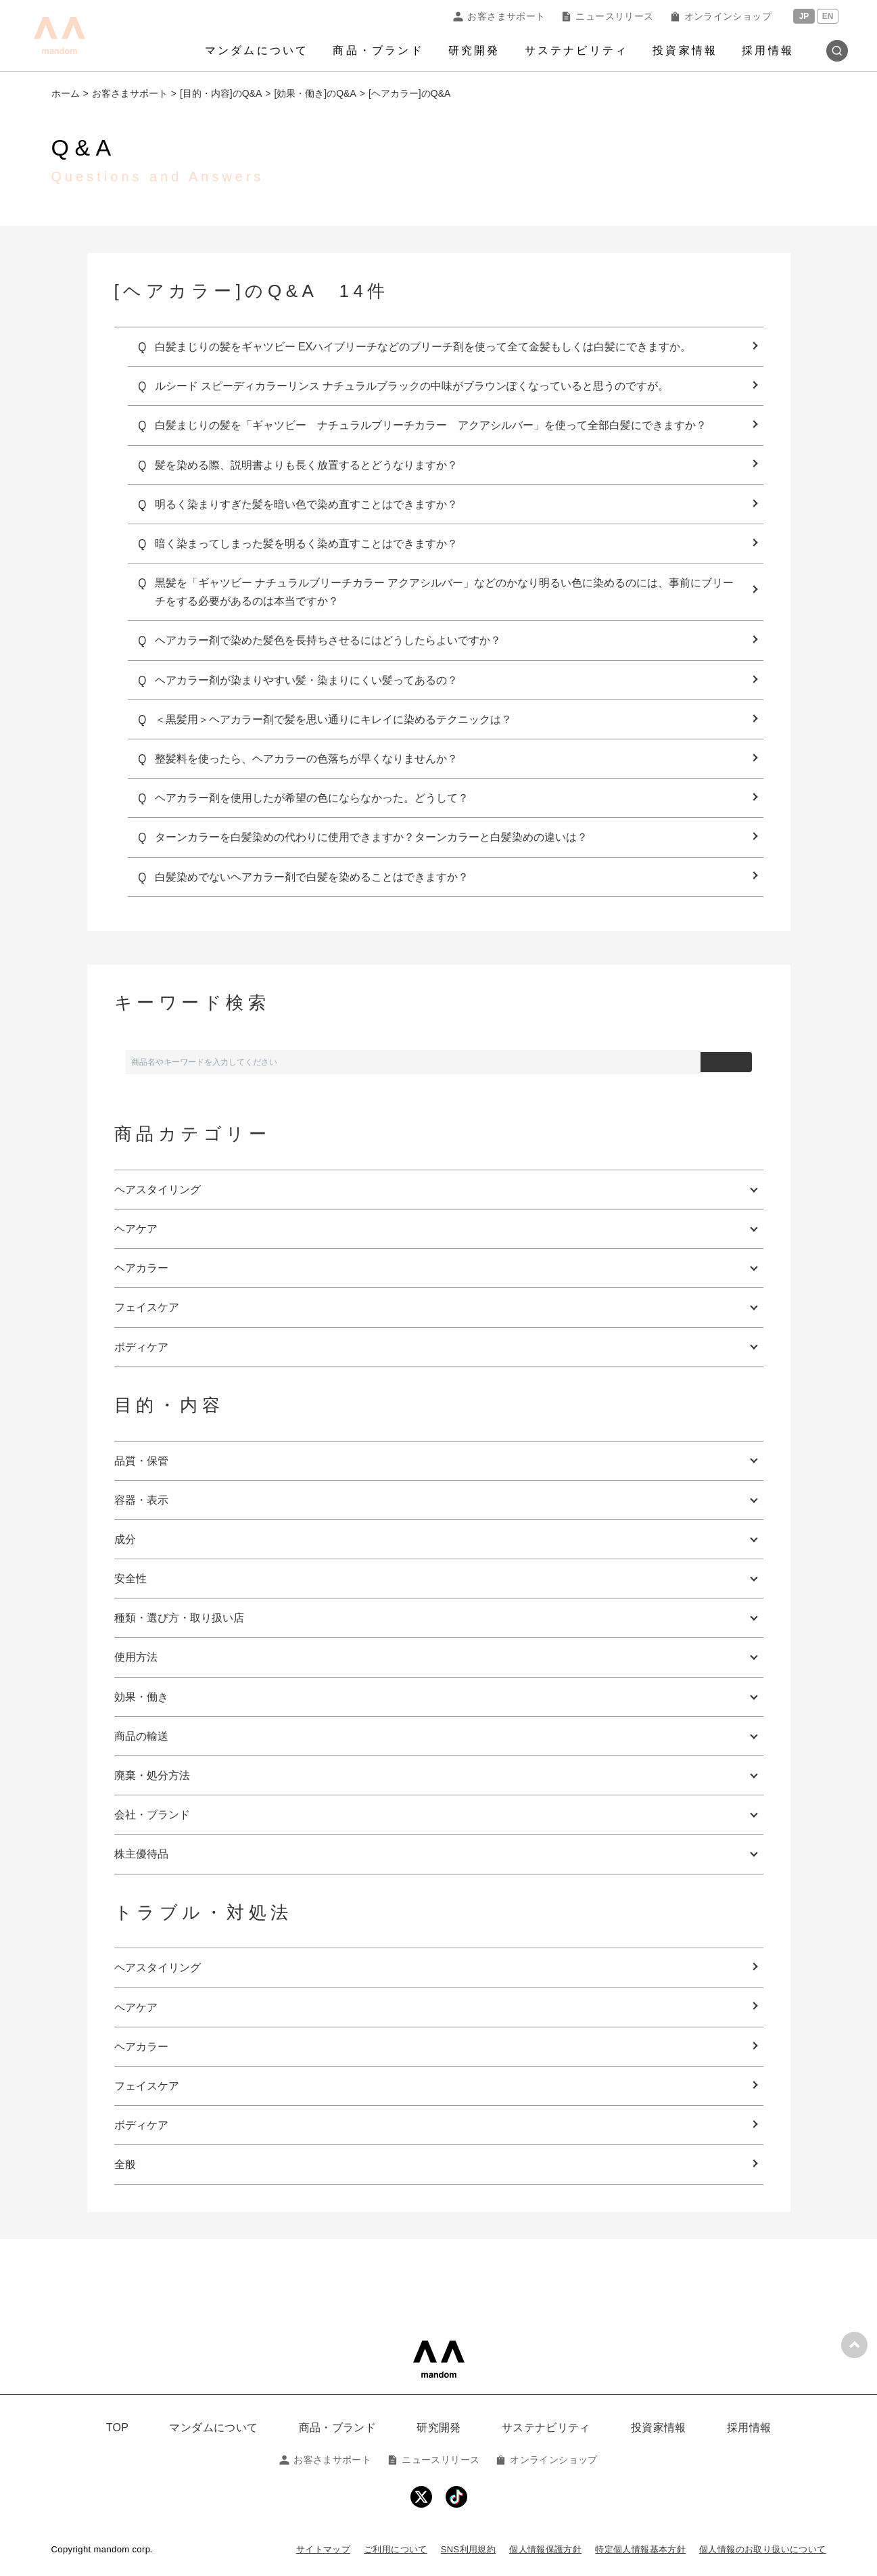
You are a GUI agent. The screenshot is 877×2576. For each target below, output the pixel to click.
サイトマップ (323, 2549)
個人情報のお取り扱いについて (762, 2549)
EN (828, 16)
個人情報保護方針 (545, 2549)
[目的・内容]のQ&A (221, 93)
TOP (117, 2427)
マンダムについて (257, 50)
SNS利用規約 (468, 2549)
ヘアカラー (141, 2046)
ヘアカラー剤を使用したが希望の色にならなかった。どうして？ (312, 798)
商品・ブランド (378, 50)
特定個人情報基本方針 (640, 2549)
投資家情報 (685, 50)
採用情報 (768, 50)
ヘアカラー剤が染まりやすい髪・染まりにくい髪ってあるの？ (306, 680)
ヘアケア (136, 2007)
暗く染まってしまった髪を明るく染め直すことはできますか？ (306, 543)
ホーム (65, 93)
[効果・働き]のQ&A (315, 93)
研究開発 (474, 50)
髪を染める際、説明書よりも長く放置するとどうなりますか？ (306, 465)
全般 (125, 2164)
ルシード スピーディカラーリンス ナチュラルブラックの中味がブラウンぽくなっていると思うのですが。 (412, 386)
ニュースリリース (607, 16)
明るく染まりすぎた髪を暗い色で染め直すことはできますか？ (306, 504)
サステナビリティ (577, 50)
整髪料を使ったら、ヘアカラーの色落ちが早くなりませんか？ (306, 758)
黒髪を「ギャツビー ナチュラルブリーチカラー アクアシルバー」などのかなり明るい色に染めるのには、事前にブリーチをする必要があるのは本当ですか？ (444, 592)
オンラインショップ (721, 16)
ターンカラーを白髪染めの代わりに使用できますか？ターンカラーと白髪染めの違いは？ (371, 837)
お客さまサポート (499, 16)
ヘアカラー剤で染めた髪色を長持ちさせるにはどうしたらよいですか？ (328, 640)
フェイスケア (146, 2086)
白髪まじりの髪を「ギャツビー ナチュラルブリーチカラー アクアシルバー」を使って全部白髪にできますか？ (431, 425)
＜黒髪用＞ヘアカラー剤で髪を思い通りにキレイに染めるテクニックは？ (333, 719)
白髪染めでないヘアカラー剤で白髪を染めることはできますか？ (312, 877)
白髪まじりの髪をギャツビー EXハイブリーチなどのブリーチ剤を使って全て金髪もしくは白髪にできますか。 (423, 346)
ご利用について (395, 2549)
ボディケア (141, 2125)
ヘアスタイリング (157, 1967)
